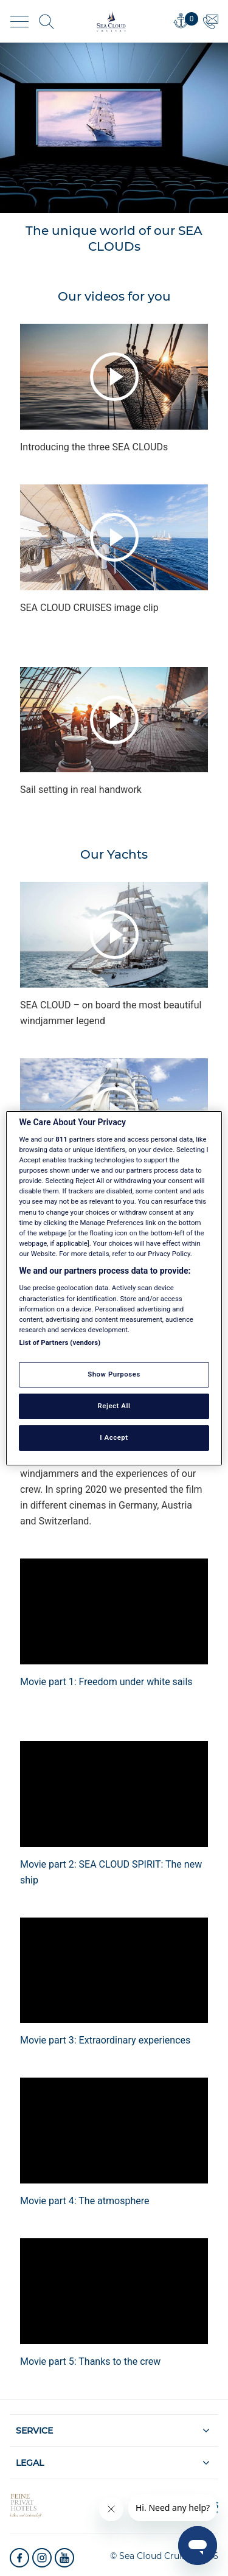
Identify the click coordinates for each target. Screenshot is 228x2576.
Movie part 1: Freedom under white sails (106, 1682)
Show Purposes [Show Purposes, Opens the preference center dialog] (114, 1374)
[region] (113, 1287)
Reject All (113, 1405)
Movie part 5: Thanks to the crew (90, 2361)
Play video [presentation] (114, 377)
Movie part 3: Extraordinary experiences (105, 2040)
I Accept (114, 1437)
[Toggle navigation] (19, 21)
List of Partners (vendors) (59, 1342)
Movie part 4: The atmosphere (85, 2201)
